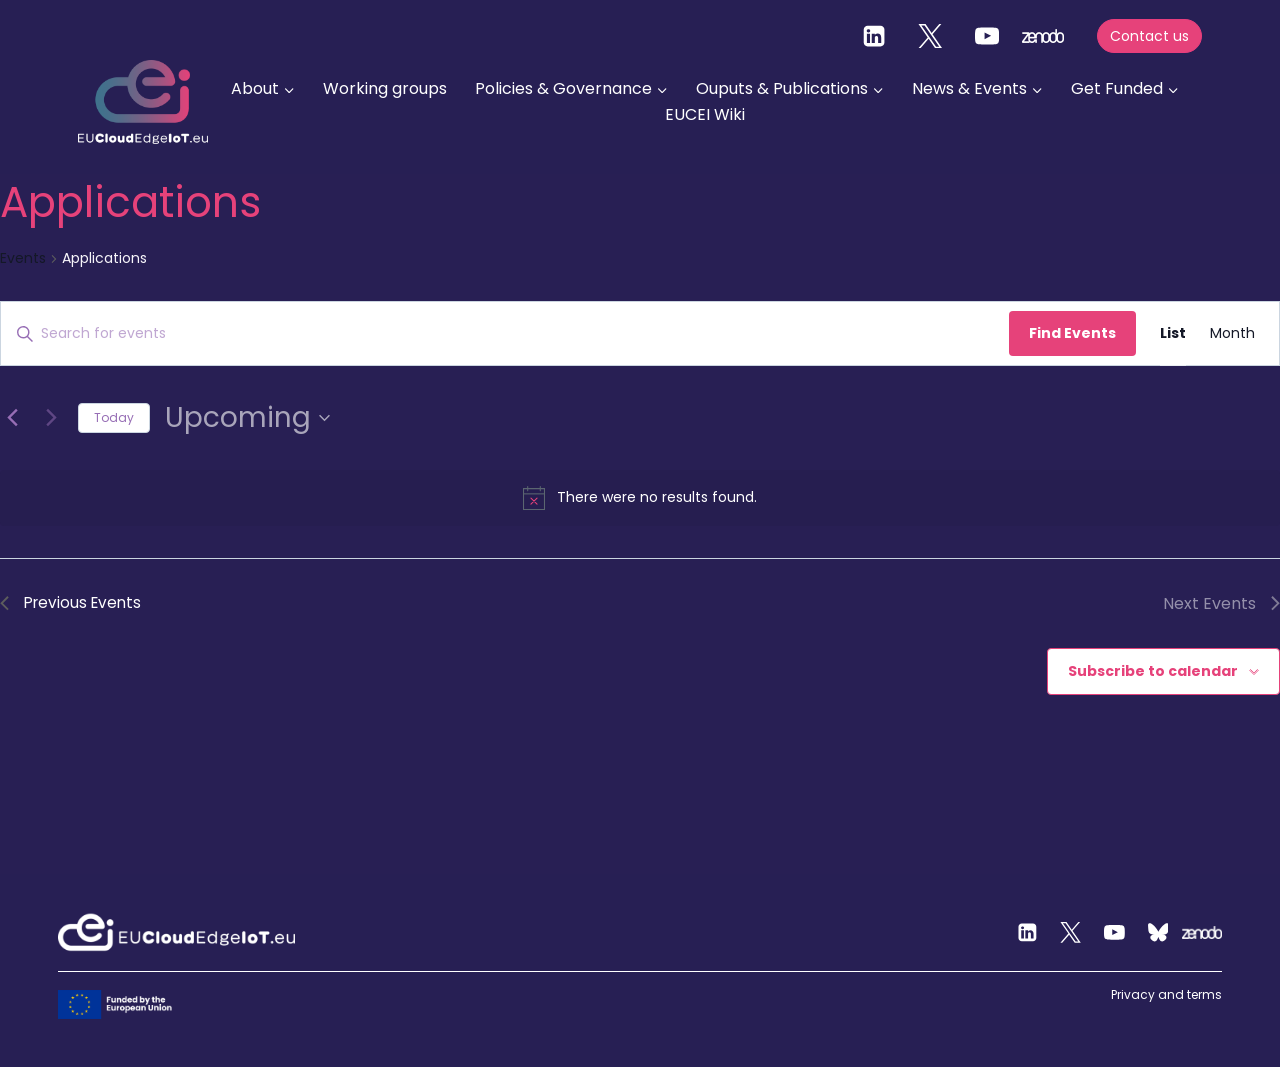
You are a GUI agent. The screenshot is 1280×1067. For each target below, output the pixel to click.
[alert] (640, 498)
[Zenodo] (1202, 933)
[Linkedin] (874, 36)
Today (114, 417)
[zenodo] (1043, 36)
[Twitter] (930, 36)
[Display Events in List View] (1173, 333)
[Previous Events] (12, 418)
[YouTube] (987, 36)
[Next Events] (51, 418)
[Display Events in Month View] (1232, 333)
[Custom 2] (1158, 933)
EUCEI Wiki (705, 114)
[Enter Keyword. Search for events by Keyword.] (505, 333)
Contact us (1149, 36)
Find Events (1072, 333)
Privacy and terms (1166, 994)
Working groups (385, 88)
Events (23, 258)
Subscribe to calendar (1153, 672)
